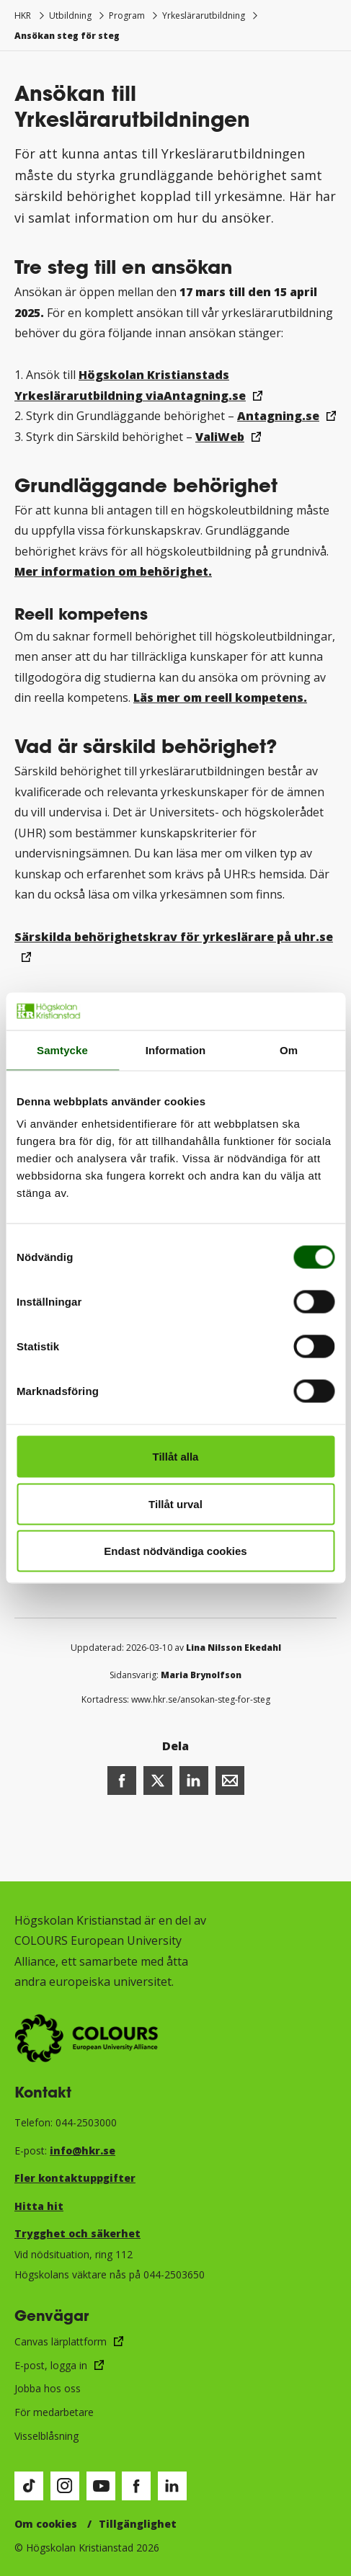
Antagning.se (278, 416)
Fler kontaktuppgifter (74, 2178)
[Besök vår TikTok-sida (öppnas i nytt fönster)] (28, 2486)
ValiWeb (219, 437)
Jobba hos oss (47, 2388)
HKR (22, 15)
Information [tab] (176, 1049)
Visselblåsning (46, 2436)
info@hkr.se (82, 2150)
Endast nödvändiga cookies (175, 1551)
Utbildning (70, 15)
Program (127, 15)
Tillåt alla (176, 1456)
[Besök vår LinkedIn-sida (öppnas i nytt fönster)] (172, 2486)
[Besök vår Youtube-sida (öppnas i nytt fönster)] (100, 2486)
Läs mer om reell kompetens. (220, 697)
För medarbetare (54, 2412)
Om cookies (45, 2524)
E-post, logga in (50, 2365)
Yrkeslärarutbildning (203, 15)
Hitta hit (38, 2206)
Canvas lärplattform (60, 2341)
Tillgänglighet (138, 2524)
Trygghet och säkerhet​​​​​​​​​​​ (77, 2233)
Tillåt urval (175, 1503)
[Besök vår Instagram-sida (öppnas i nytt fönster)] (64, 2486)
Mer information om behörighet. (113, 571)
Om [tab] (289, 1049)
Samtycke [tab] (62, 1049)
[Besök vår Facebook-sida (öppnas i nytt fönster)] (136, 2486)
